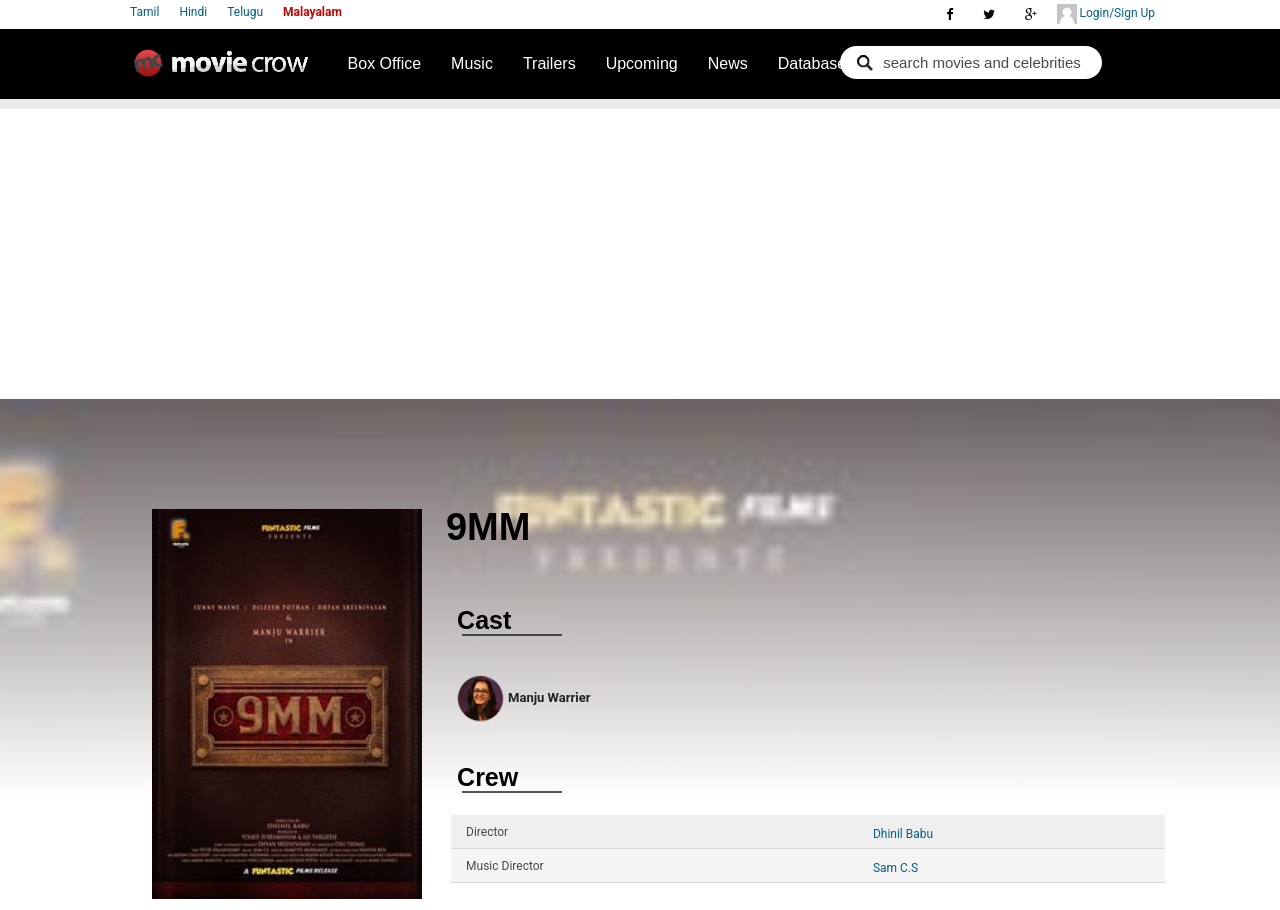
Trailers (549, 63)
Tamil (144, 12)
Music (472, 63)
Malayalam (312, 12)
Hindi (193, 12)
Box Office (385, 63)
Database (812, 63)
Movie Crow (226, 71)
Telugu (245, 12)
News (728, 63)
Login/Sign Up (1106, 14)
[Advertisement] (640, 249)
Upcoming (642, 63)
